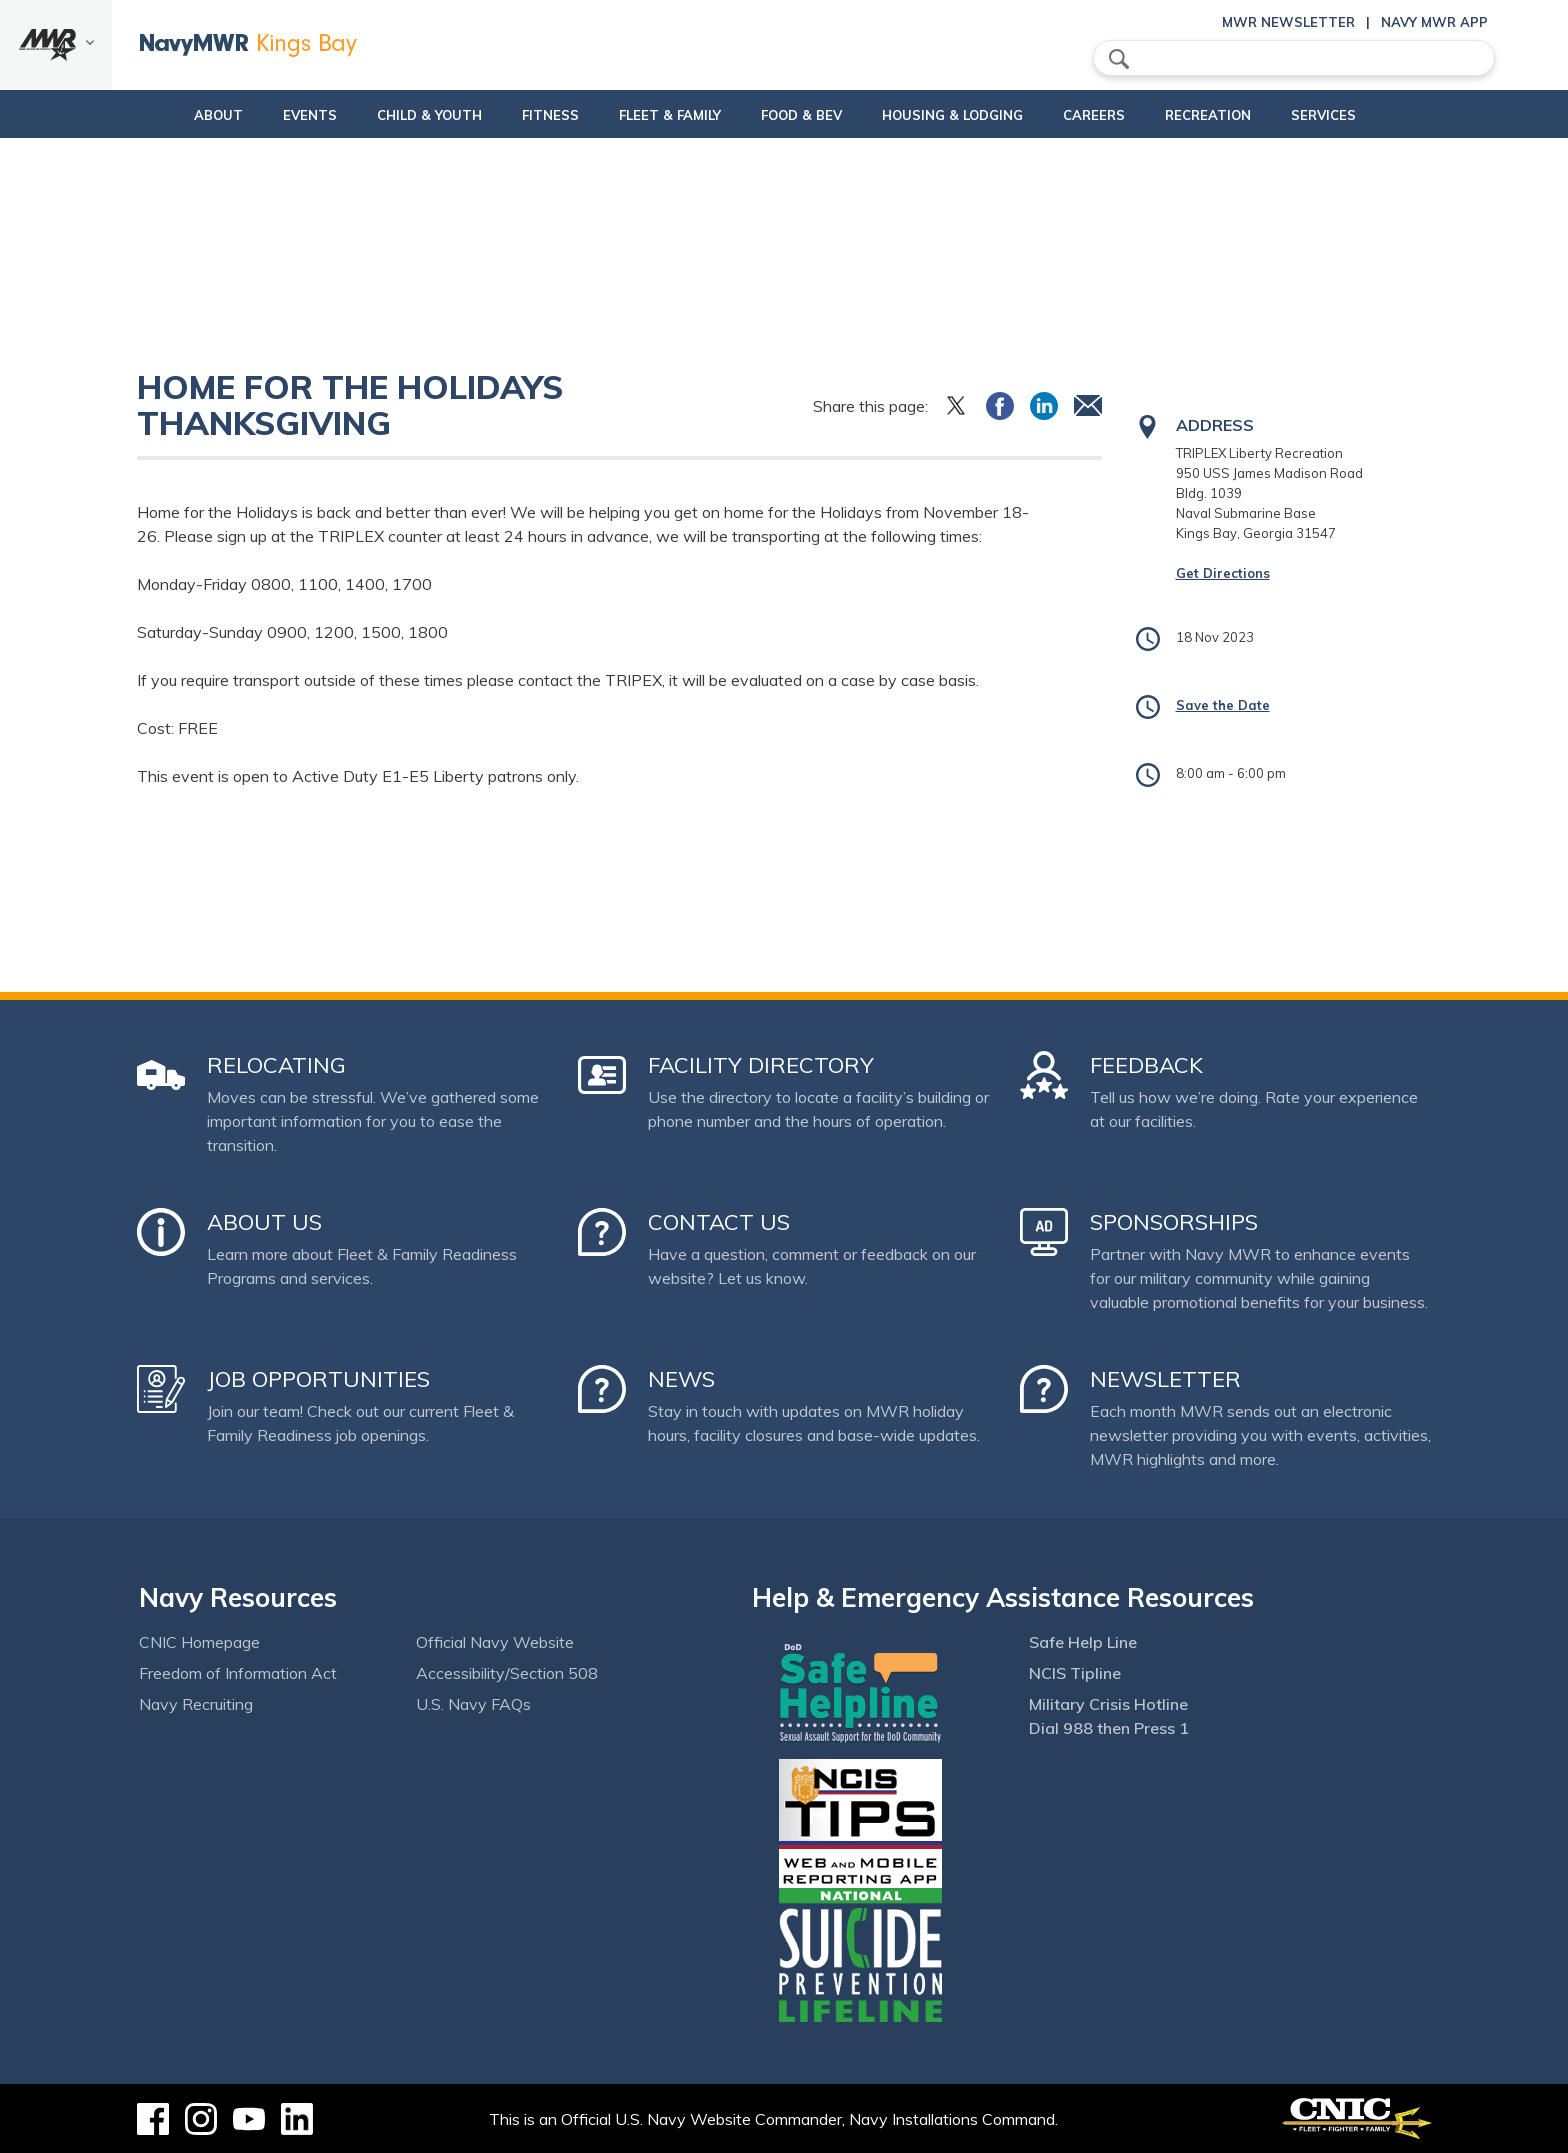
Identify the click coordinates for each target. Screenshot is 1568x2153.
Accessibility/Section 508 (507, 1673)
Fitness (516, 115)
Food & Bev (801, 115)
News (681, 1379)
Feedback (1146, 1065)
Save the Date (1223, 705)
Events (259, 115)
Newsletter (1165, 1379)
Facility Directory (761, 1065)
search (1119, 59)
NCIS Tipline (1075, 1673)
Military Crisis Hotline (1108, 1704)
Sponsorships (1174, 1222)
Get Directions (1223, 573)
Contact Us (719, 1222)
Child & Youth (378, 115)
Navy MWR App (1434, 22)
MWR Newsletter (1288, 22)
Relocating (276, 1065)
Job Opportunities (318, 1379)
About (150, 115)
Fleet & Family (653, 115)
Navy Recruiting (196, 1704)
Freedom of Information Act (238, 1673)
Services (1374, 115)
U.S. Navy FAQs (473, 1704)
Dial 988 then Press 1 (1109, 1728)
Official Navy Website (495, 1642)
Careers (1128, 115)
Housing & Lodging (969, 115)
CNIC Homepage (199, 1642)
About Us (264, 1222)
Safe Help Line (1083, 1642)
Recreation (1242, 115)
